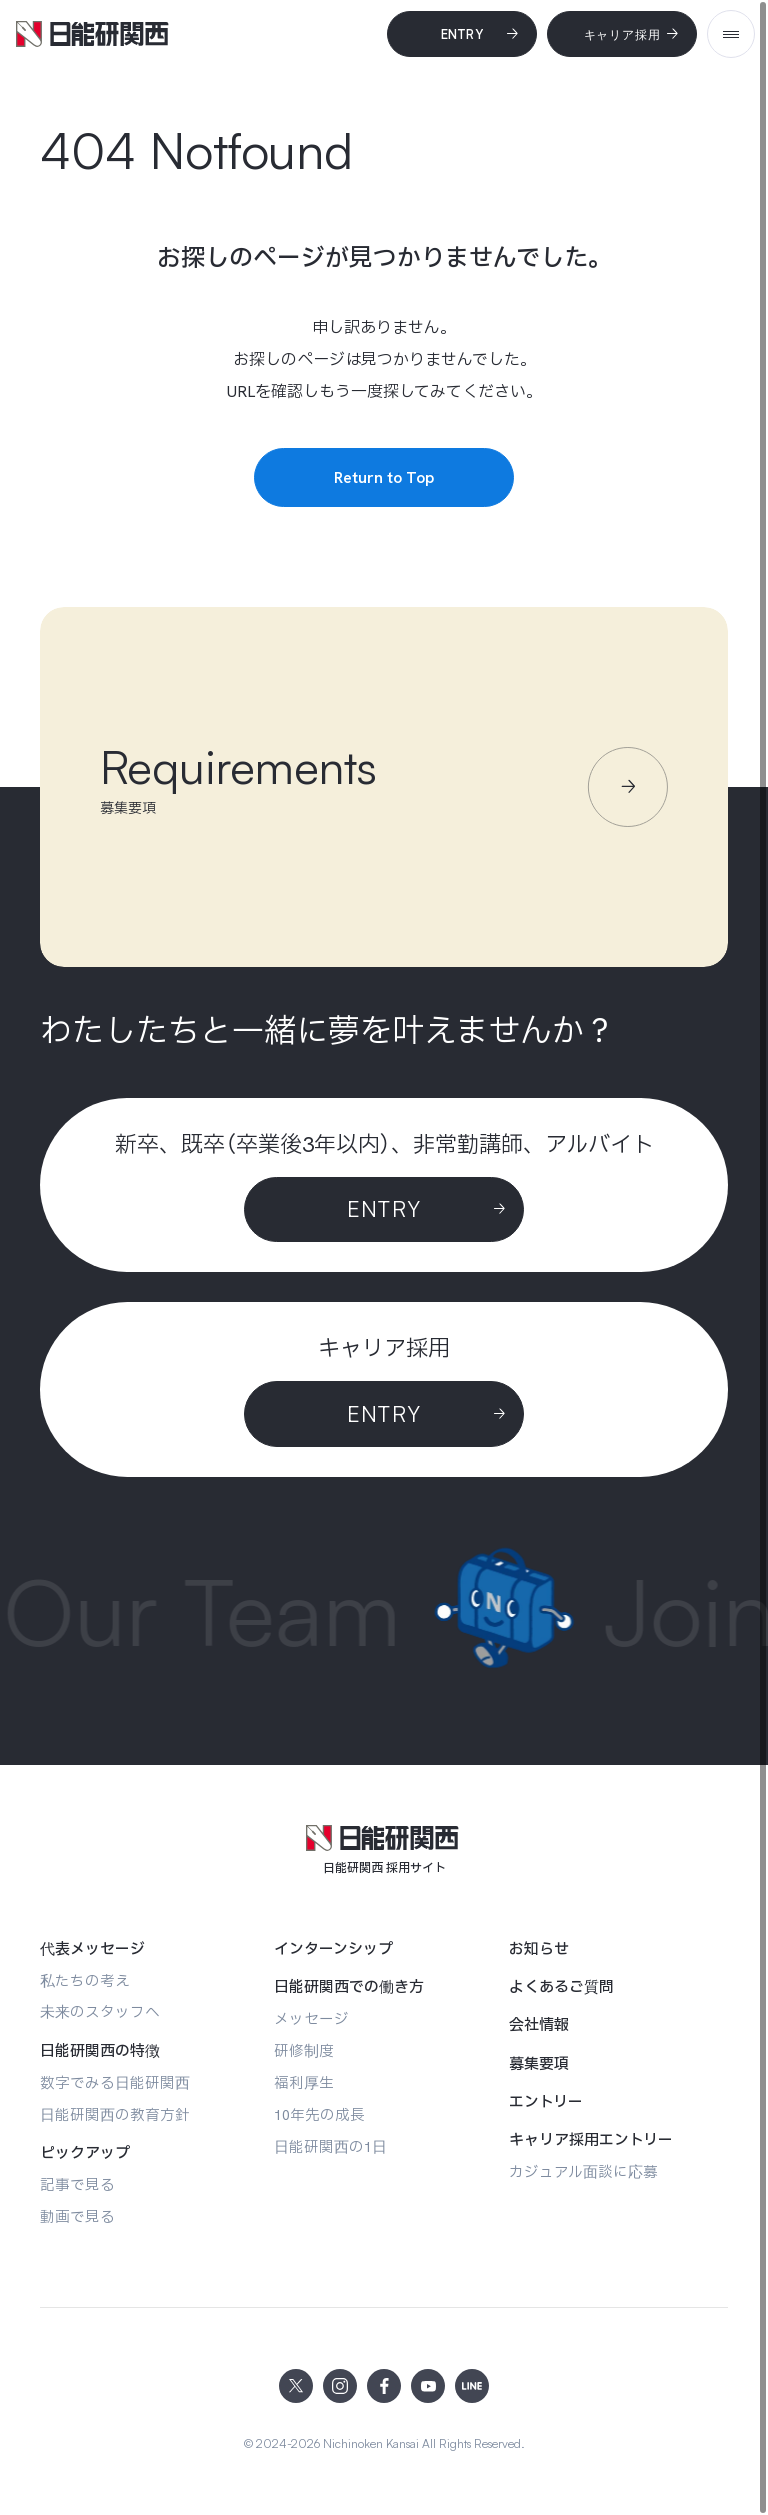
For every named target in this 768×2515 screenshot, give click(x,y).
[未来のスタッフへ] (100, 2011)
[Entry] (462, 34)
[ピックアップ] (85, 2153)
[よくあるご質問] (561, 1987)
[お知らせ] (539, 1949)
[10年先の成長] (319, 2114)
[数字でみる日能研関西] (115, 2082)
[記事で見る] (77, 2184)
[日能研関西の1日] (330, 2146)
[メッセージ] (311, 2018)
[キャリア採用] (622, 34)
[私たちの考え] (85, 1980)
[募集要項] (539, 2064)
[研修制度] (304, 2050)
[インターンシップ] (333, 1949)
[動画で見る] (77, 2216)
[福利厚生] (304, 2082)
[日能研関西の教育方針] (115, 2114)
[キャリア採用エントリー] (591, 2140)
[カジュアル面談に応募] (583, 2171)
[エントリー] (546, 2102)
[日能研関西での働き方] (349, 1987)
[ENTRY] (384, 1414)
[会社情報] (539, 2025)
